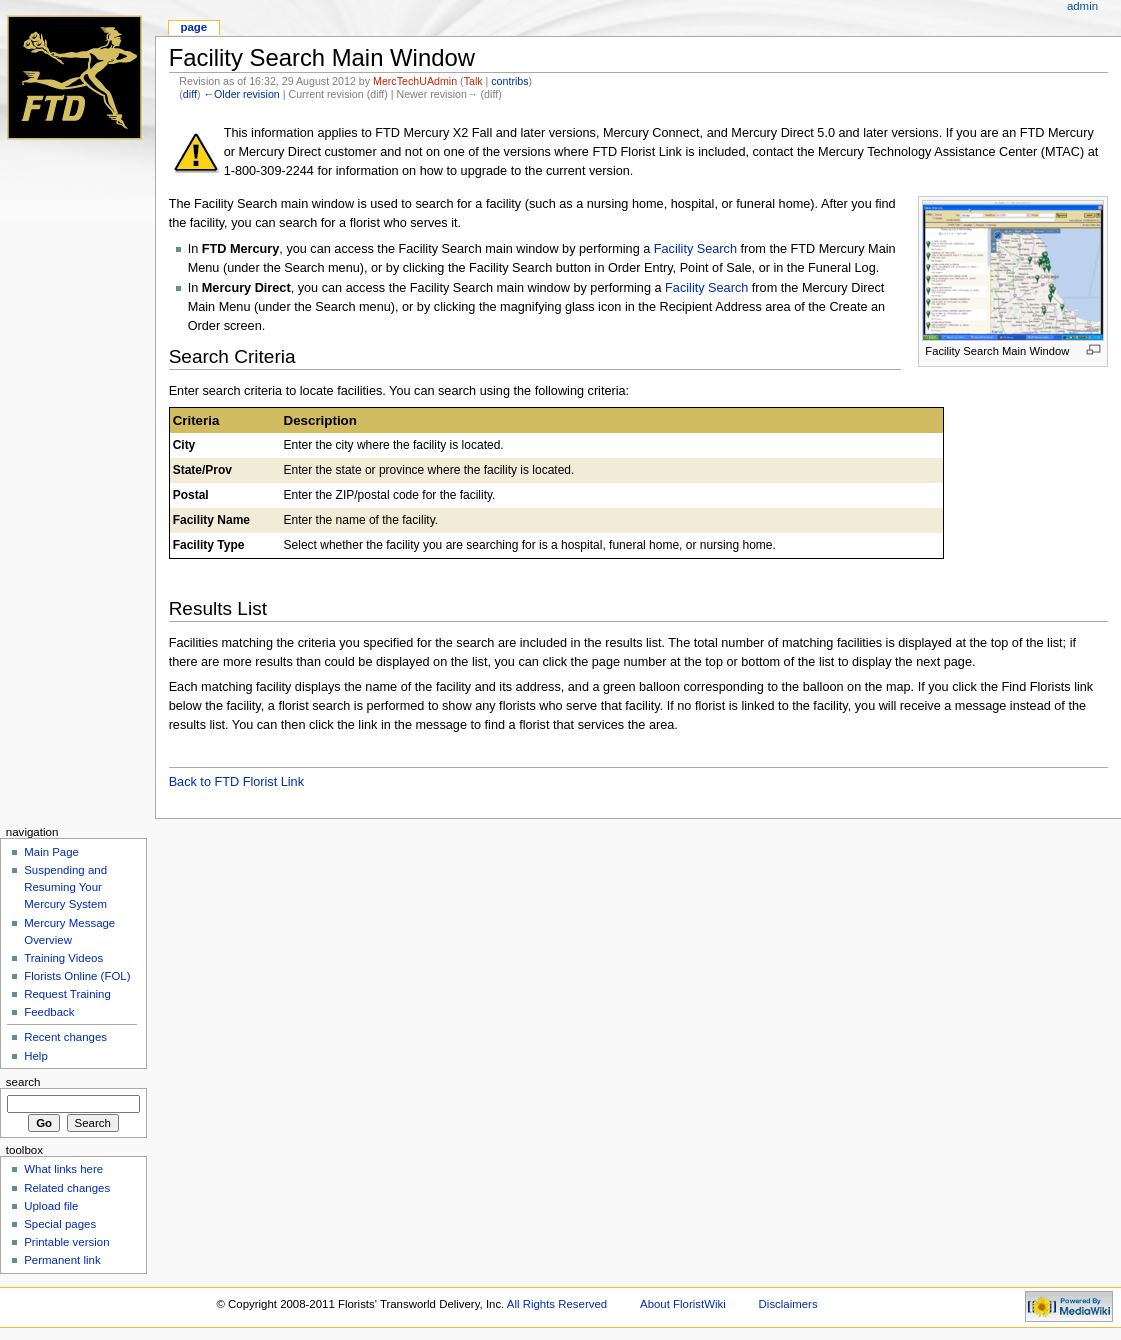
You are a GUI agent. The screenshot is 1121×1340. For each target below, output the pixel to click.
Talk (473, 81)
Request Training (67, 994)
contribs (509, 81)
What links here (63, 1169)
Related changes (67, 1188)
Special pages (60, 1224)
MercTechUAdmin (415, 81)
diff (190, 94)
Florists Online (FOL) (77, 976)
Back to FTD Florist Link (236, 782)
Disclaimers (788, 1304)
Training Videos (63, 958)
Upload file (51, 1206)
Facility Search (695, 249)
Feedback (49, 1012)
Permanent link (62, 1260)
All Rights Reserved (557, 1304)
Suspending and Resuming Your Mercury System (65, 887)
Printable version (66, 1242)
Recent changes (65, 1037)
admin (1082, 6)
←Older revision (241, 94)
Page (193, 27)
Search (23, 1082)
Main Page (51, 852)
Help (36, 1056)
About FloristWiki (683, 1304)
